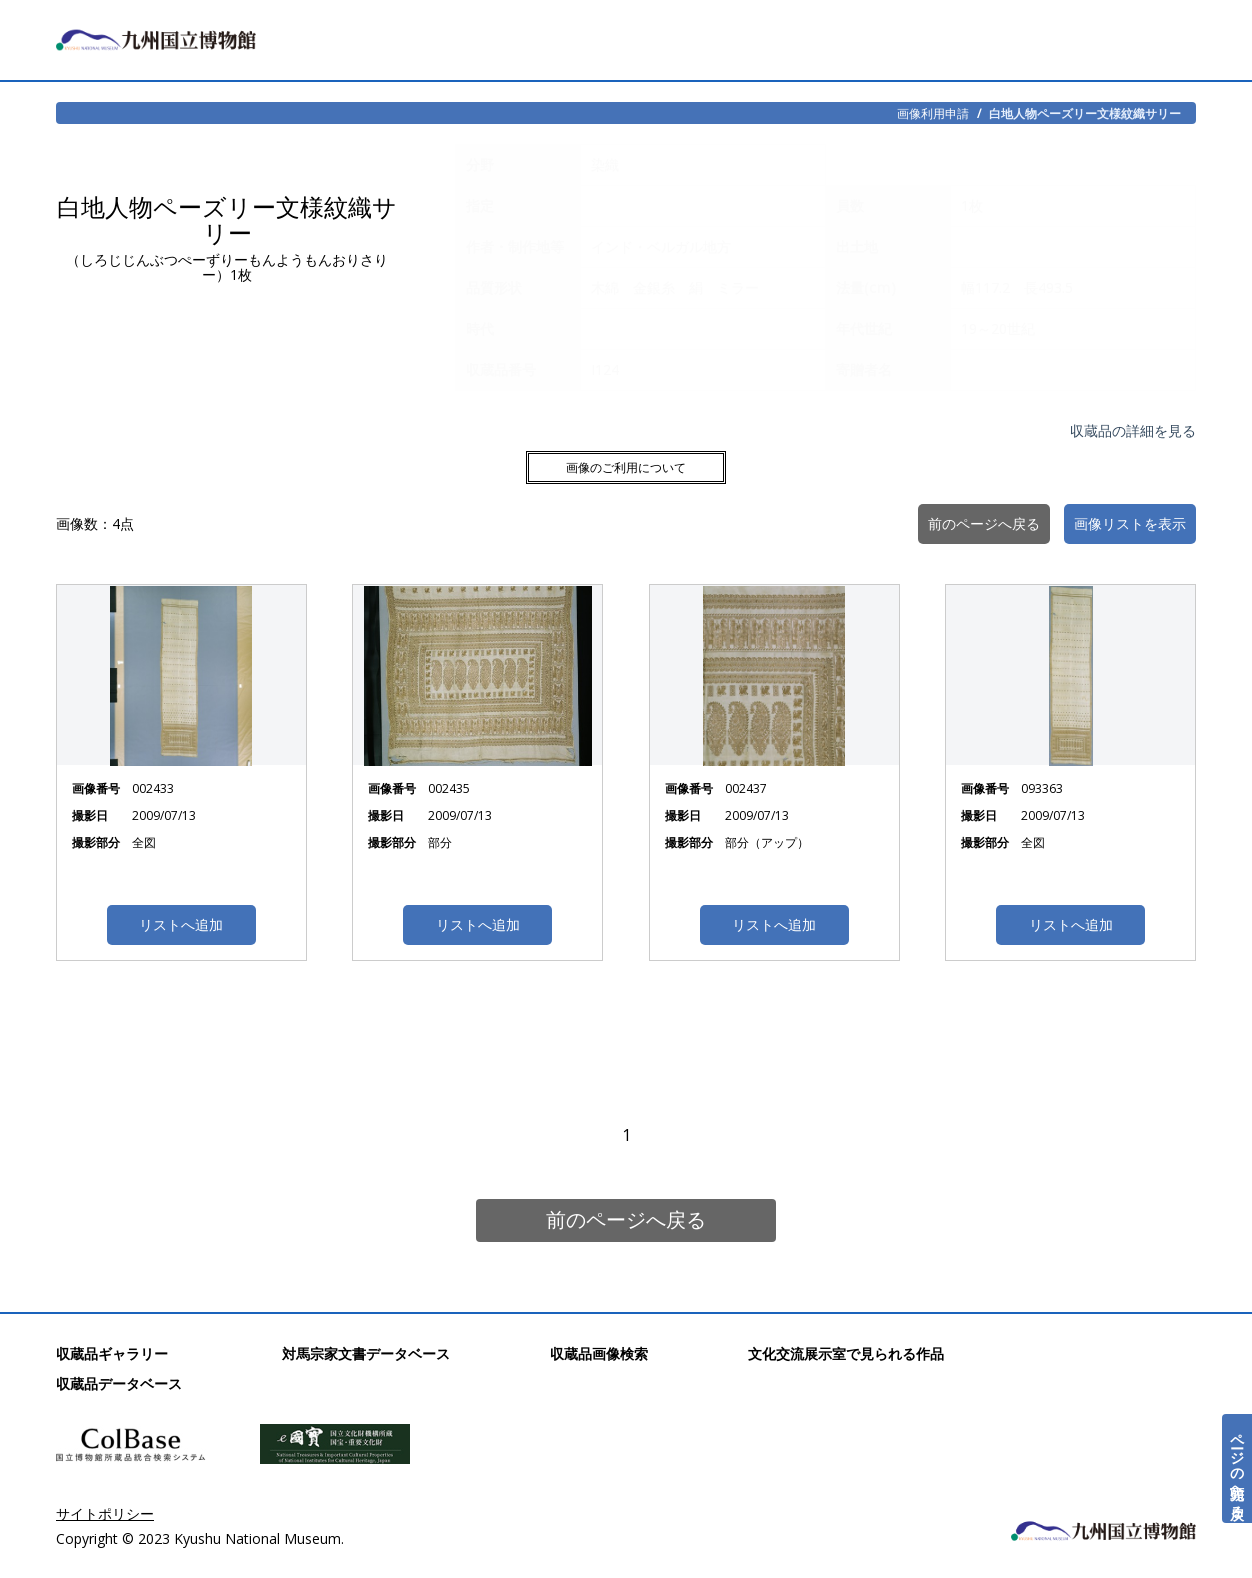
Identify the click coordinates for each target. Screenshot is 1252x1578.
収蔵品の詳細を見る (1133, 430)
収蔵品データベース (119, 1383)
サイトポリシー (105, 1513)
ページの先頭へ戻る (1237, 1468)
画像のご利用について (626, 467)
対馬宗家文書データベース (366, 1353)
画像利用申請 (933, 113)
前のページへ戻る (626, 1219)
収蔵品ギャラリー (112, 1353)
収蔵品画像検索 (599, 1353)
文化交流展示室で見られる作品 (846, 1353)
